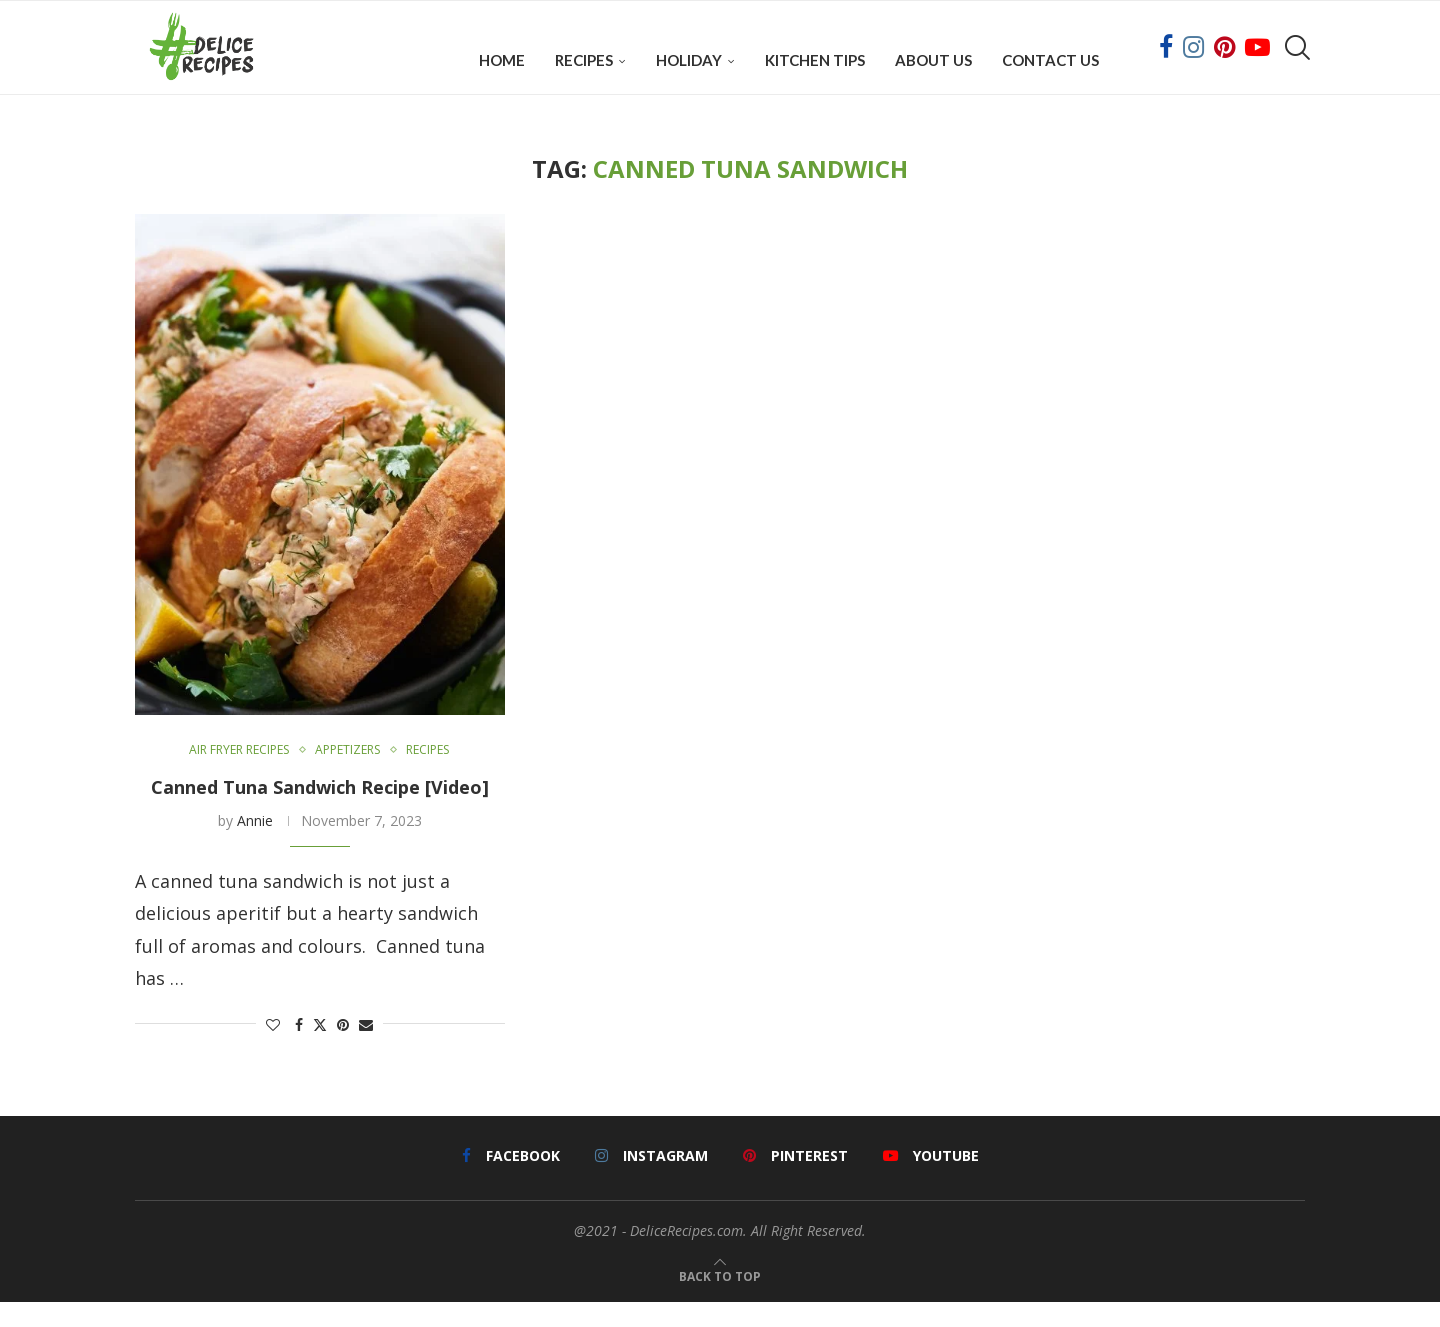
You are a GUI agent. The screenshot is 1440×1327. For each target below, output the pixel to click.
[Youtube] (1257, 60)
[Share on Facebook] (299, 1049)
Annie (255, 845)
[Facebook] (1166, 60)
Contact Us (1050, 60)
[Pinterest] (1224, 60)
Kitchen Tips (815, 60)
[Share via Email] (366, 1049)
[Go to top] (720, 1298)
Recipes (584, 60)
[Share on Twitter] (320, 1049)
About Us (933, 60)
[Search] (1295, 60)
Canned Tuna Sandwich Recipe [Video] (320, 812)
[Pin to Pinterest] (343, 1049)
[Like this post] (273, 1049)
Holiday (689, 60)
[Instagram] (1193, 60)
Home (502, 60)
